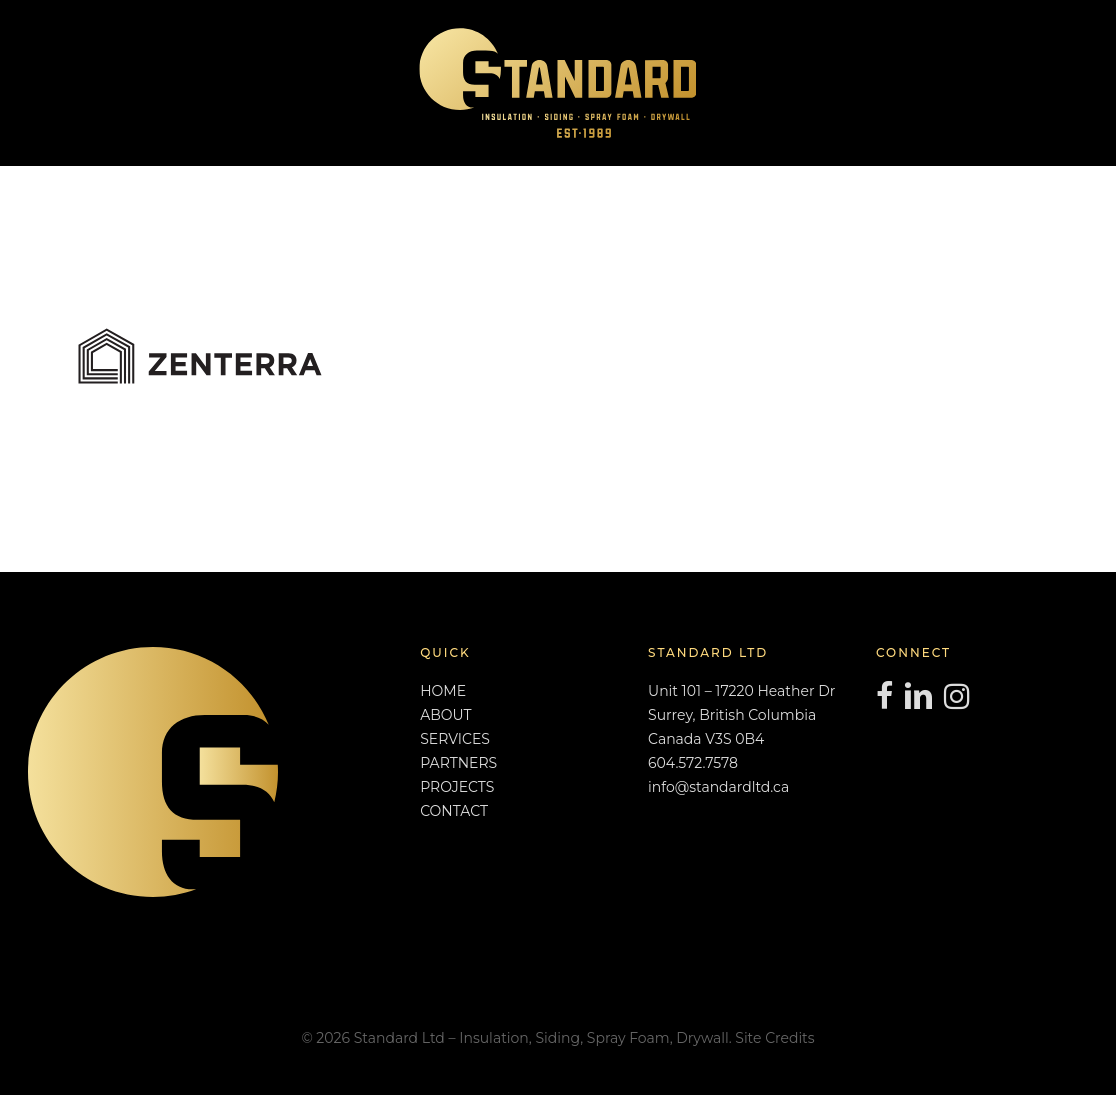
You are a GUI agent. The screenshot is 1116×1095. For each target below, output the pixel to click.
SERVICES (455, 739)
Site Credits (774, 1038)
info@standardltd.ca (718, 787)
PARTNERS (458, 763)
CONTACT (454, 811)
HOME (443, 691)
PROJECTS (457, 787)
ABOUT (445, 715)
